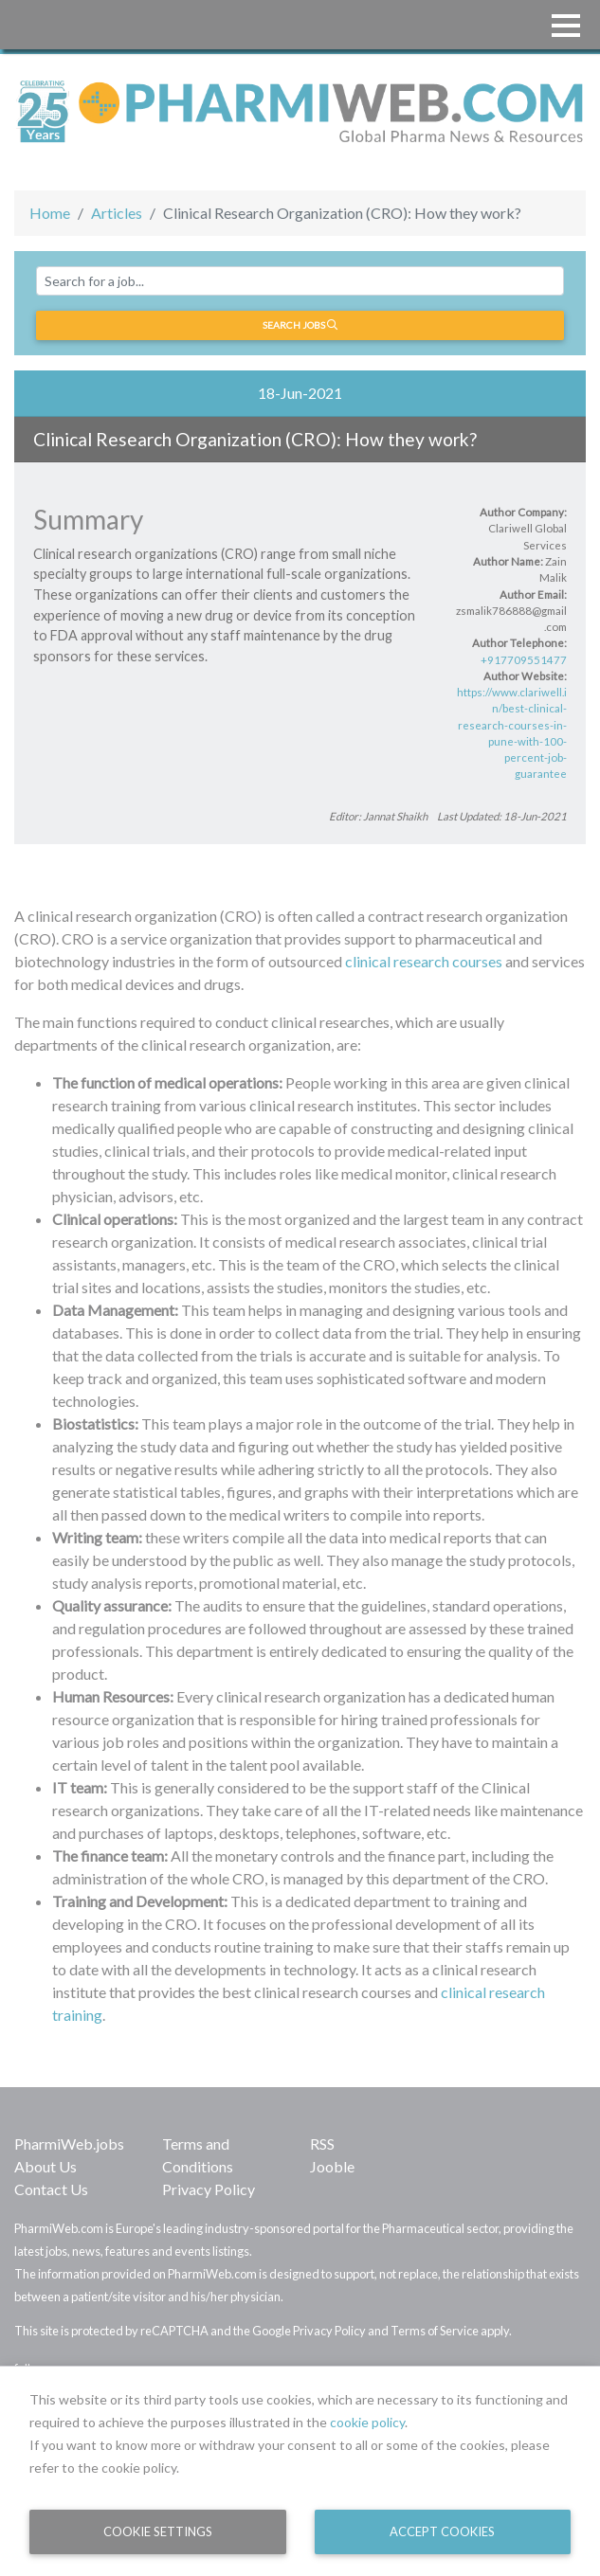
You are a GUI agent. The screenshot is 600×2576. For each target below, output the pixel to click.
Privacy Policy (208, 2189)
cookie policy (367, 2422)
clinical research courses (423, 961)
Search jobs (300, 325)
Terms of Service (435, 2330)
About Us (45, 2166)
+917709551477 (524, 660)
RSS (322, 2144)
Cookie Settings (157, 2531)
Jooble (332, 2166)
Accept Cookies (442, 2531)
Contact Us (51, 2189)
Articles (116, 213)
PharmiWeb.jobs (69, 2144)
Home (49, 213)
